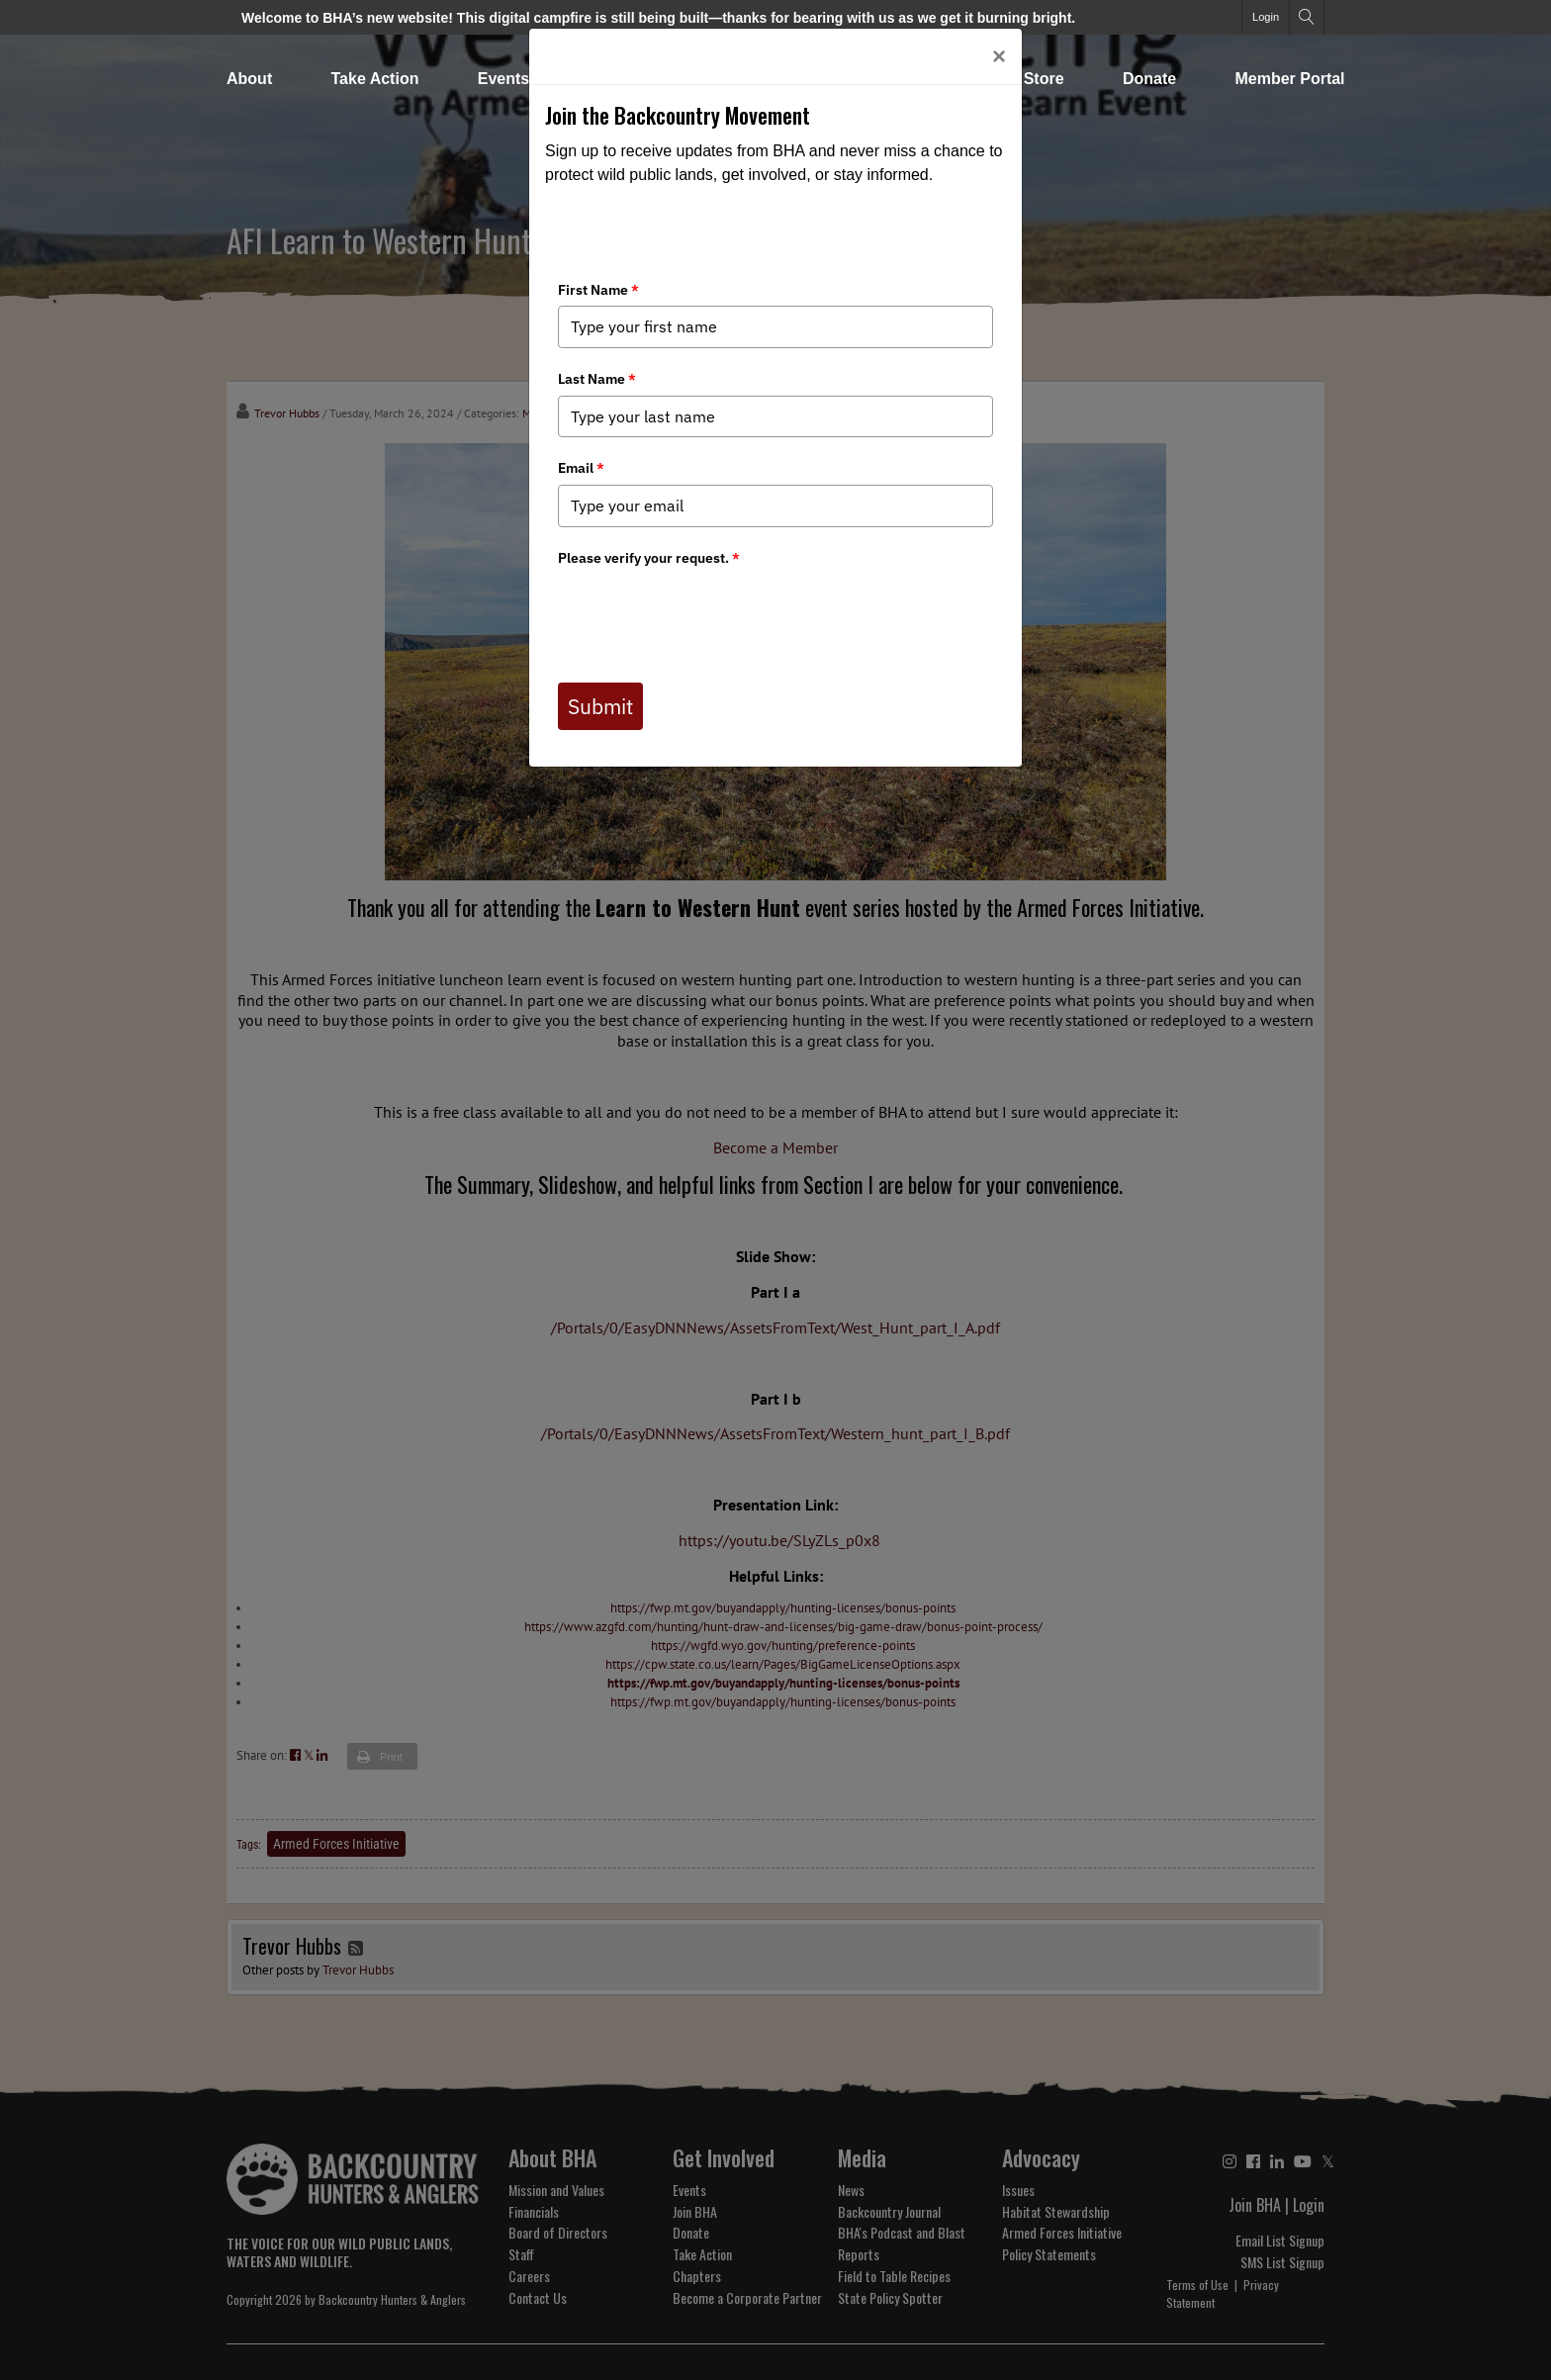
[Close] (999, 56)
